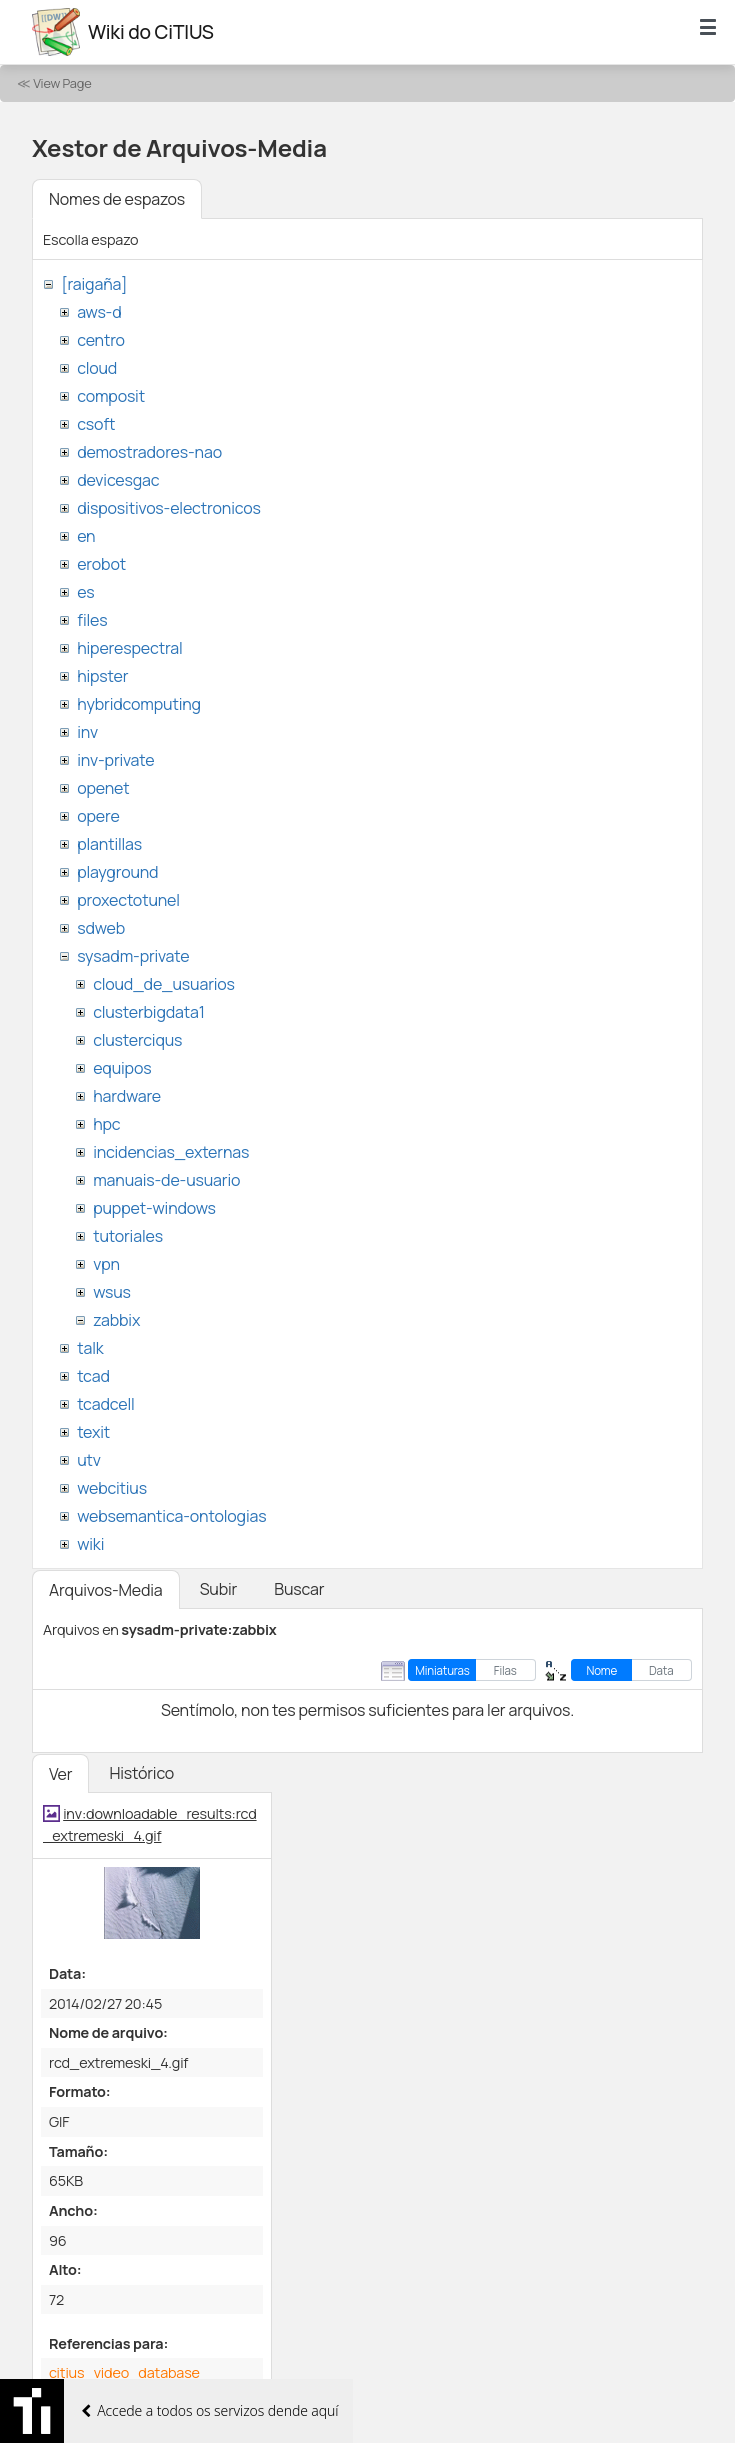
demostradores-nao (149, 452)
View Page (62, 83)
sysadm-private (133, 956)
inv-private (115, 760)
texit (93, 1432)
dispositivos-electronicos (168, 508)
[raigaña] (94, 284)
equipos (122, 1068)
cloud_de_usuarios (164, 984)
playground (117, 872)
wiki (90, 1544)
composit (111, 396)
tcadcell (105, 1404)
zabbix (116, 1320)
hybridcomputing (139, 704)
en (86, 536)
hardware (127, 1096)
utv (89, 1460)
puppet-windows (154, 1208)
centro (101, 340)
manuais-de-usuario (166, 1180)
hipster (102, 676)
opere (98, 816)
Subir (219, 1589)
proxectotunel (128, 900)
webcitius (112, 1488)
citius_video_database (124, 2372)
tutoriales (128, 1236)
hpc (106, 1124)
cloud (97, 368)
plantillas (109, 844)
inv (87, 732)
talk (90, 1348)
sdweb (101, 928)
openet (103, 788)
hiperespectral (129, 648)
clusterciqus (137, 1040)
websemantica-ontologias (171, 1516)
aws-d (99, 312)
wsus (112, 1292)
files (92, 620)
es (85, 592)
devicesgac (118, 480)
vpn (106, 1264)
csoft (96, 424)
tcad (93, 1376)
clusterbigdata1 (149, 1012)
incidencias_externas (171, 1152)
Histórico (141, 1773)
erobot (101, 564)
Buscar (299, 1589)
